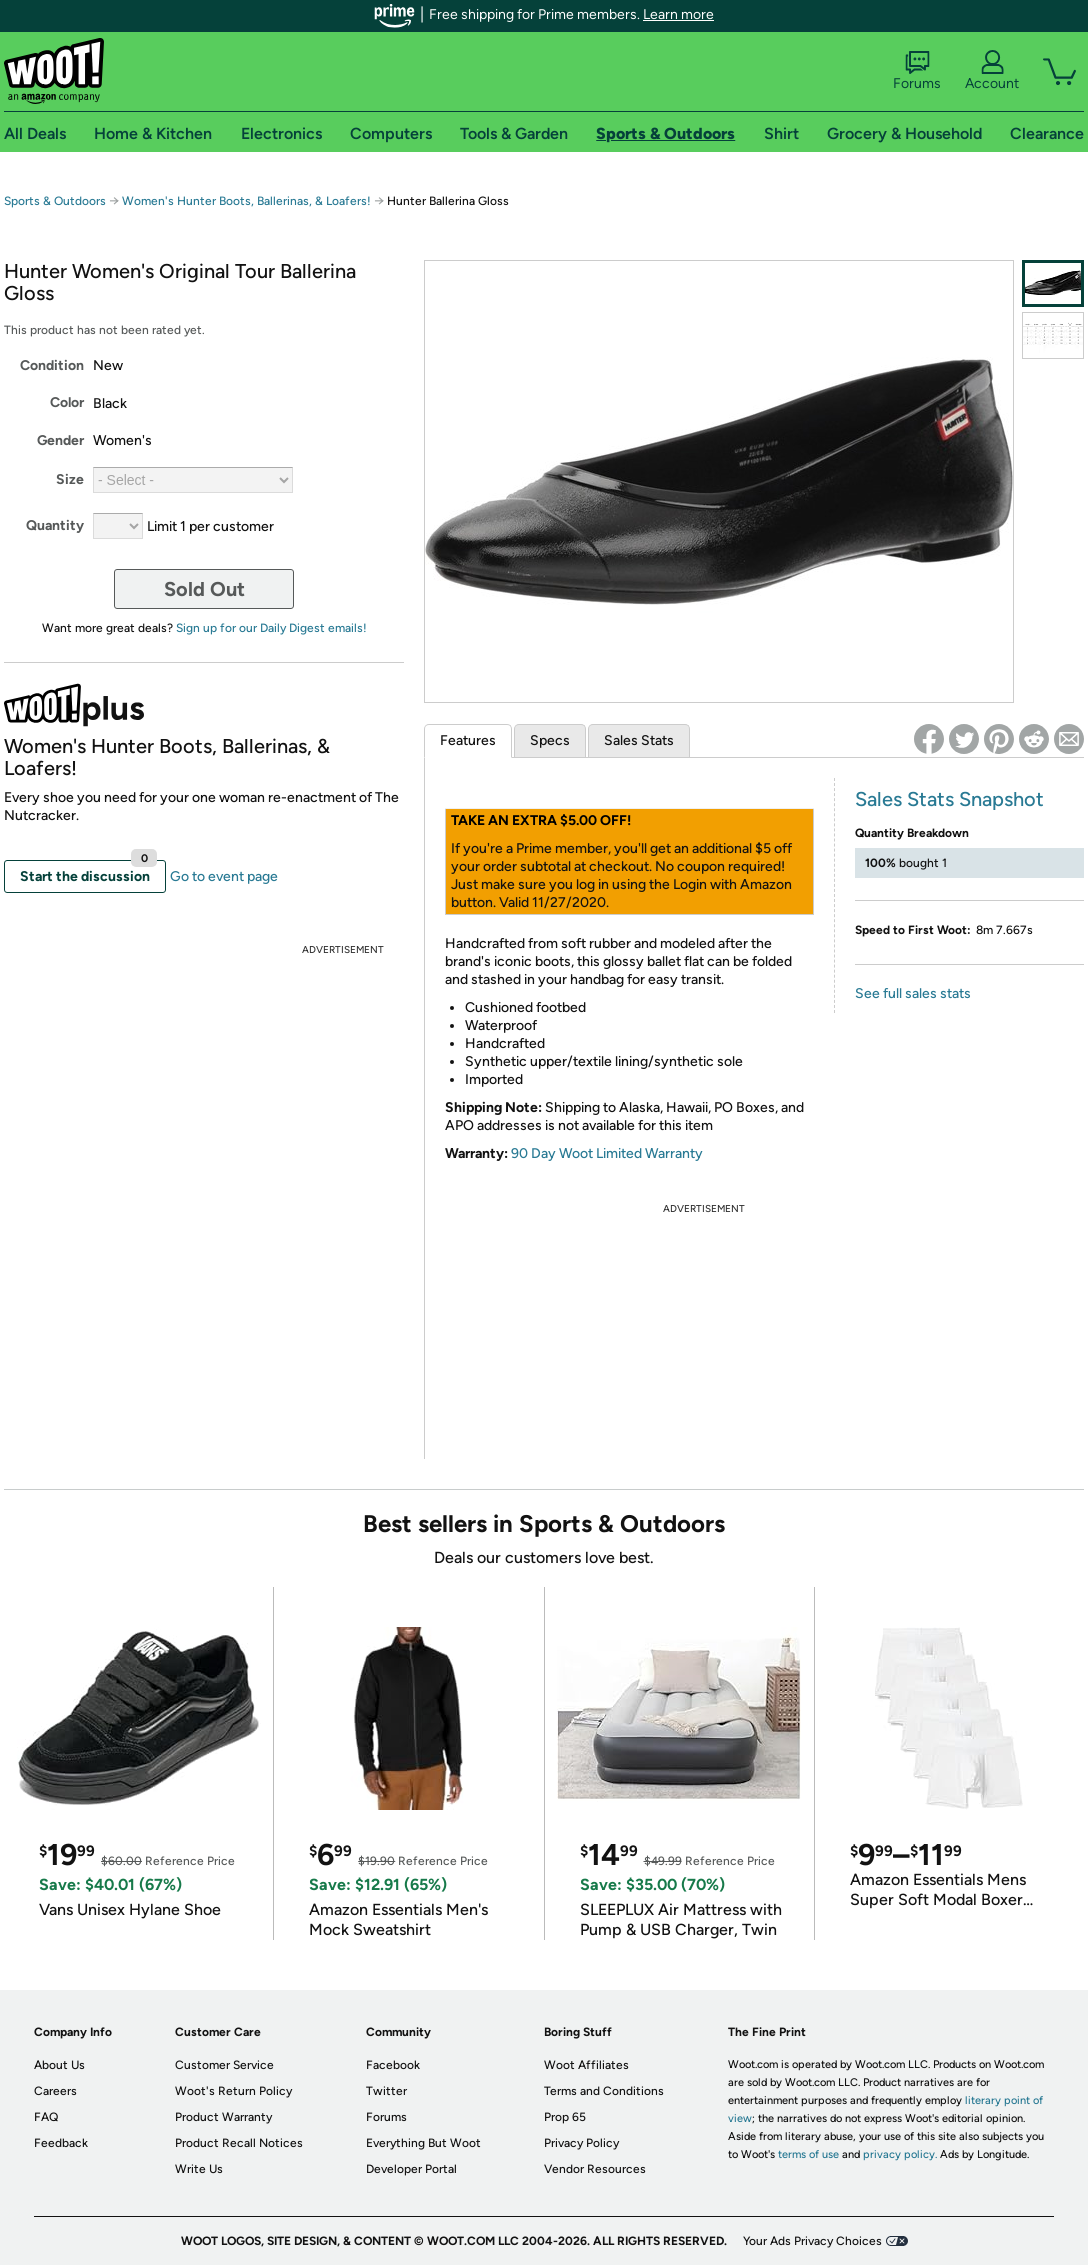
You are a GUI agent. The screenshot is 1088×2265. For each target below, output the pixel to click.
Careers (55, 2091)
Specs (550, 740)
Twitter (386, 2091)
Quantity (55, 525)
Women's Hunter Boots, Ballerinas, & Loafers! (248, 201)
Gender (60, 440)
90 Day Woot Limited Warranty (607, 1153)
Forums (917, 71)
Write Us (199, 2169)
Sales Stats (639, 740)
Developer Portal (411, 2169)
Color (67, 402)
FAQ (46, 2117)
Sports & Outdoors (55, 201)
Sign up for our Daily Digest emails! (271, 628)
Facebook (393, 2065)
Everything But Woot (423, 2143)
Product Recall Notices (239, 2143)
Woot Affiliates (586, 2065)
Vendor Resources (595, 2169)
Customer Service (224, 2065)
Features (468, 740)
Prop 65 (565, 2117)
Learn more (678, 14)
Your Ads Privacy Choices (812, 2241)
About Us (59, 2065)
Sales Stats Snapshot (949, 799)
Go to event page (224, 876)
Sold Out (204, 589)
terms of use (808, 2154)
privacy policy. (900, 2154)
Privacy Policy (581, 2143)
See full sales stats (913, 993)
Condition (52, 365)
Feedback (61, 2143)
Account (992, 71)
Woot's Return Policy (233, 2091)
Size (70, 479)
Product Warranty (223, 2117)
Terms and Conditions (604, 2091)
